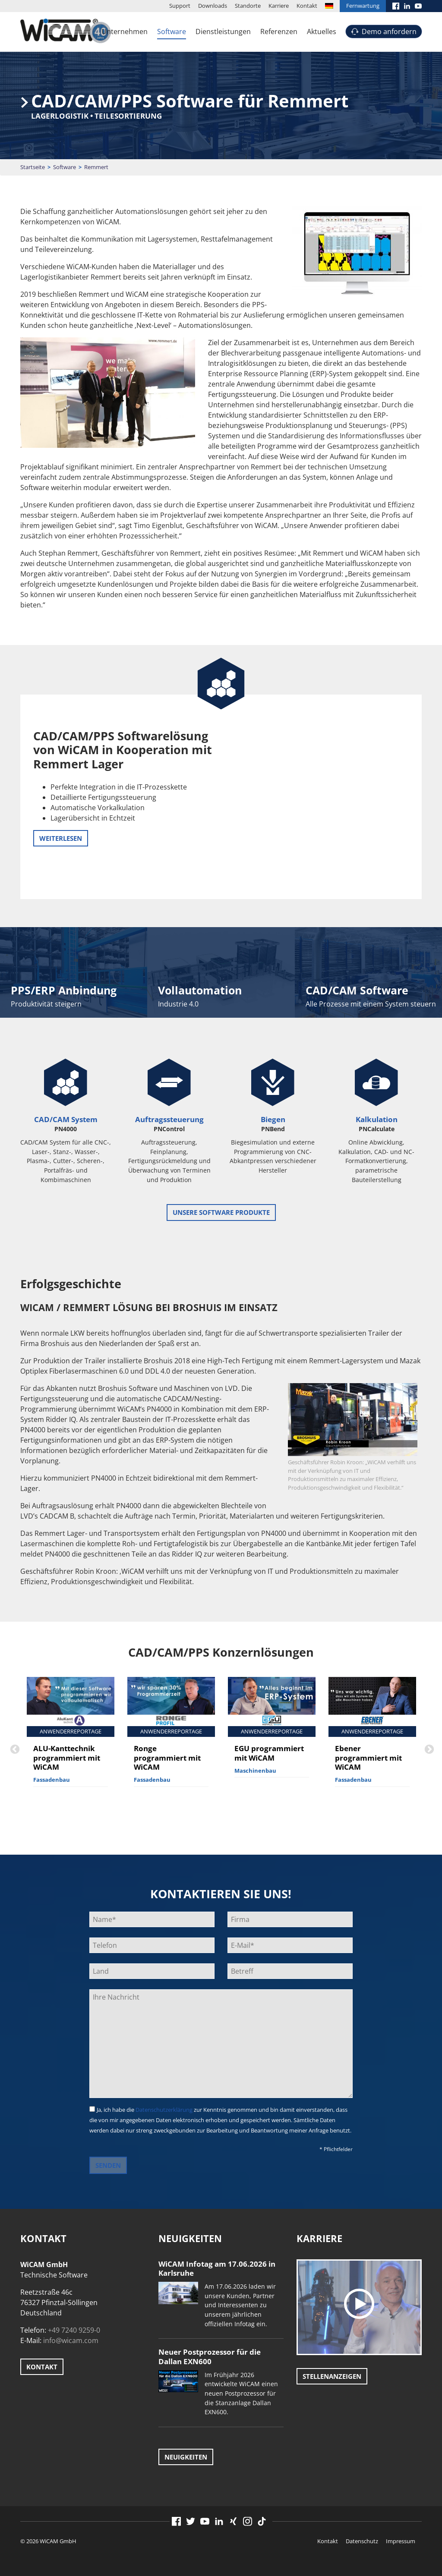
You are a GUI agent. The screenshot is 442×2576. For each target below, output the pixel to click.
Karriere (278, 5)
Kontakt (307, 5)
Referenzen (278, 31)
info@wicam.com (70, 2340)
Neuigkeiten (185, 2457)
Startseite (32, 167)
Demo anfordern (389, 31)
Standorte (248, 5)
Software (171, 31)
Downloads (212, 5)
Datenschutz (362, 2541)
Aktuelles (321, 31)
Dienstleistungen (223, 31)
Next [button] (428, 1748)
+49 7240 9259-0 (74, 2330)
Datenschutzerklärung (164, 2110)
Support (179, 5)
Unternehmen (124, 31)
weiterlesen (60, 838)
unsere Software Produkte (221, 1212)
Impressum (400, 2541)
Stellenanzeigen (332, 2376)
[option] (70, 1739)
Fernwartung (362, 5)
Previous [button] (13, 1748)
